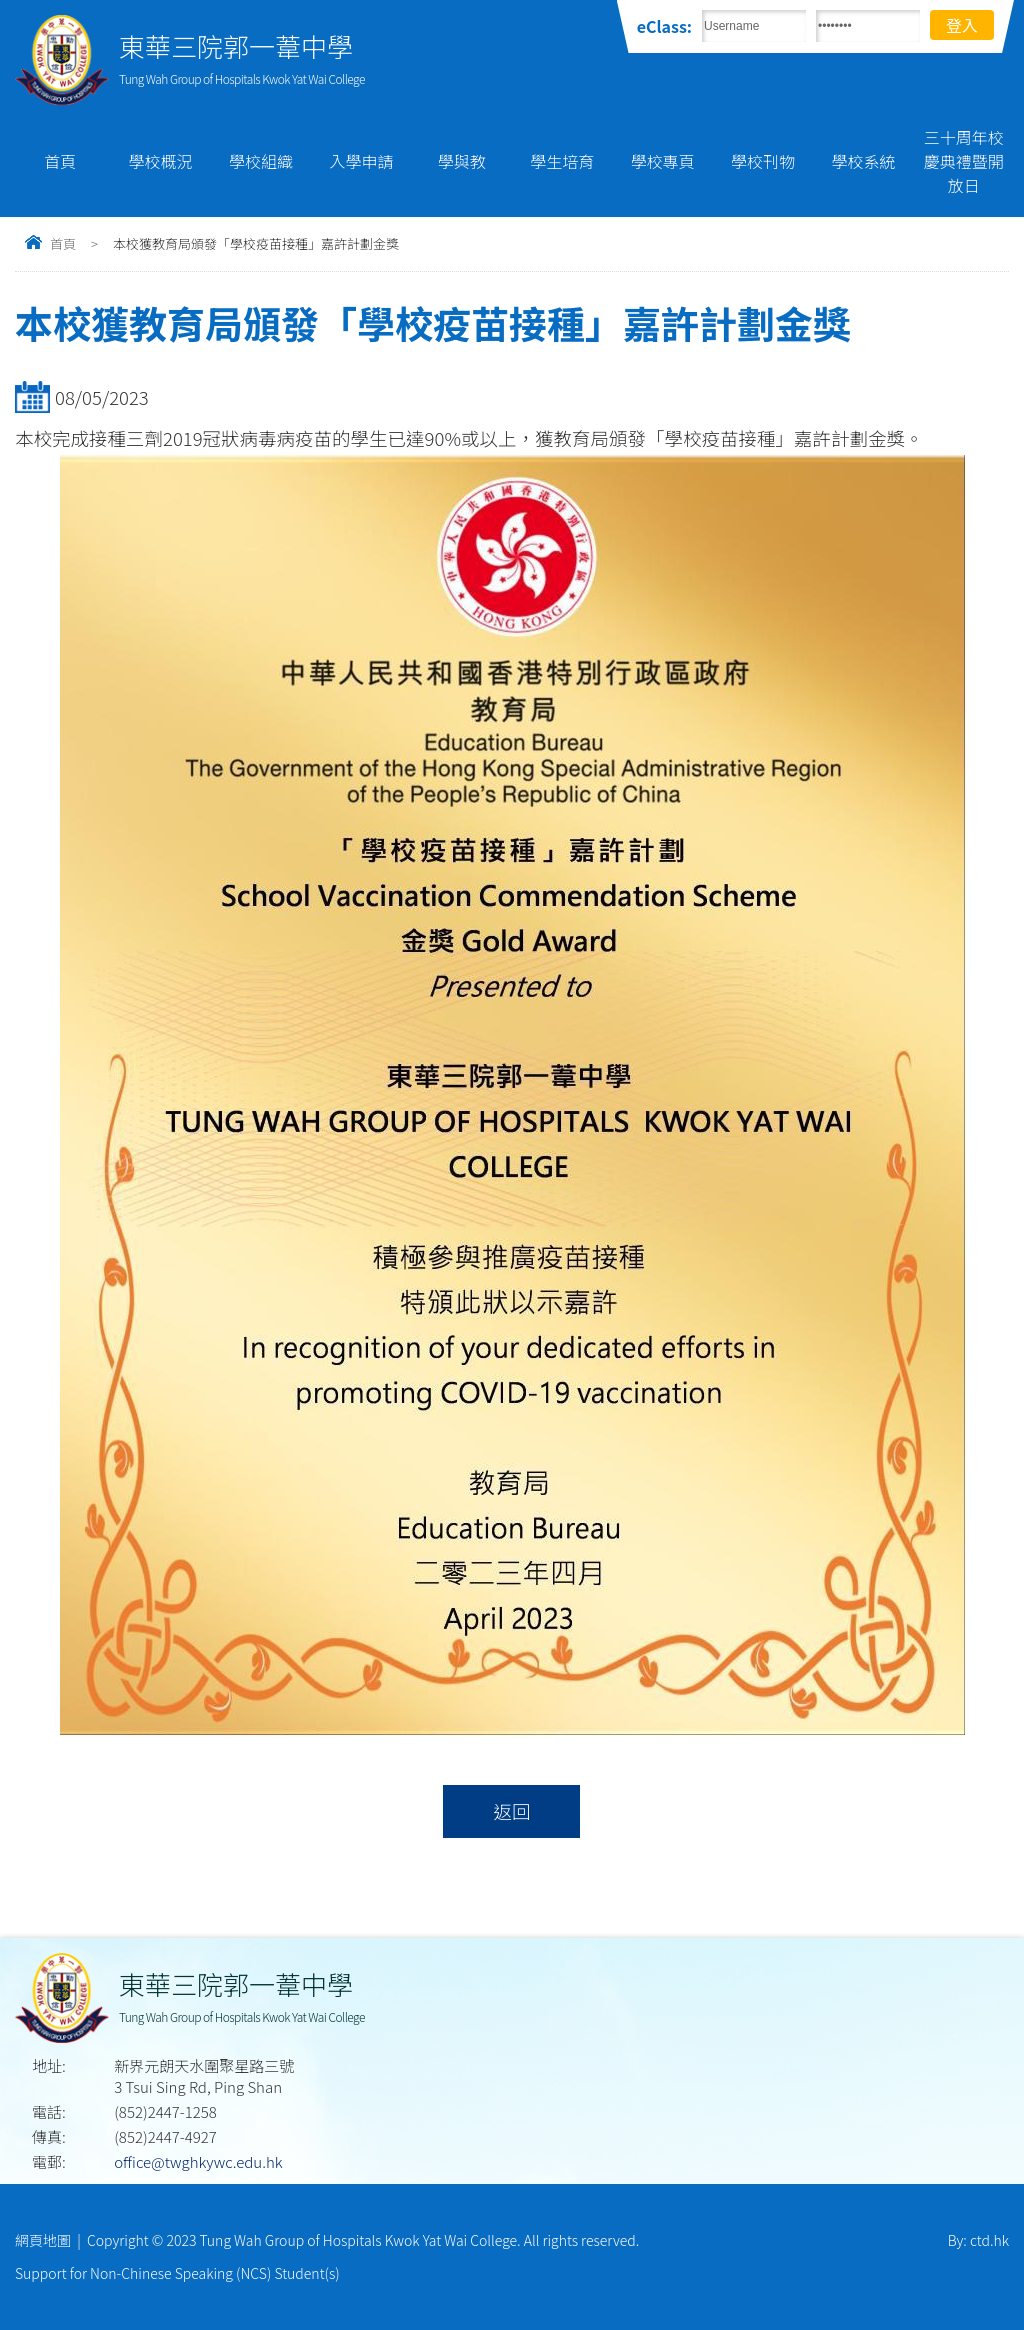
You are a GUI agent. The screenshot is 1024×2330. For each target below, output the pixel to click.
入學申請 (361, 161)
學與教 (462, 161)
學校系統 (863, 161)
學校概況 (161, 161)
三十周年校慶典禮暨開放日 (964, 161)
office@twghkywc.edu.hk (198, 2161)
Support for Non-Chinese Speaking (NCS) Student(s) (177, 2273)
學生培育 (562, 161)
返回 (511, 1811)
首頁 (60, 161)
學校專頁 (663, 161)
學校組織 (261, 161)
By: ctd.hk (978, 2240)
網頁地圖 (43, 2240)
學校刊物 (763, 161)
